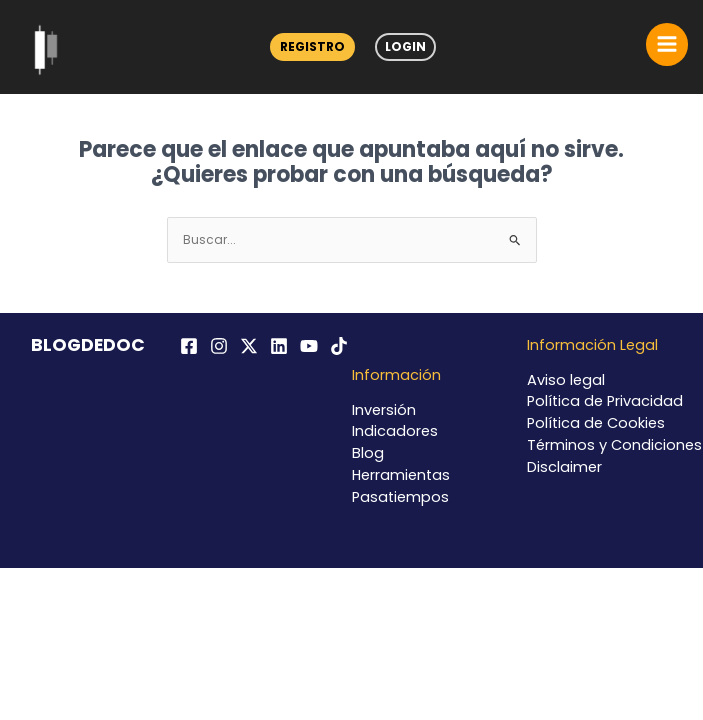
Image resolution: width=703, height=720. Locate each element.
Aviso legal (566, 380)
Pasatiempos (400, 497)
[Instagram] (219, 346)
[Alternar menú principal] (667, 44)
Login (405, 46)
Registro (312, 46)
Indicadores (395, 431)
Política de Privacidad (605, 401)
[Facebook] (189, 346)
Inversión (384, 410)
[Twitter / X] (249, 346)
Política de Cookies (596, 423)
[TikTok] (339, 346)
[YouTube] (309, 346)
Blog (368, 453)
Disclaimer (564, 467)
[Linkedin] (279, 346)
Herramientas (401, 475)
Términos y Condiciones (614, 445)
